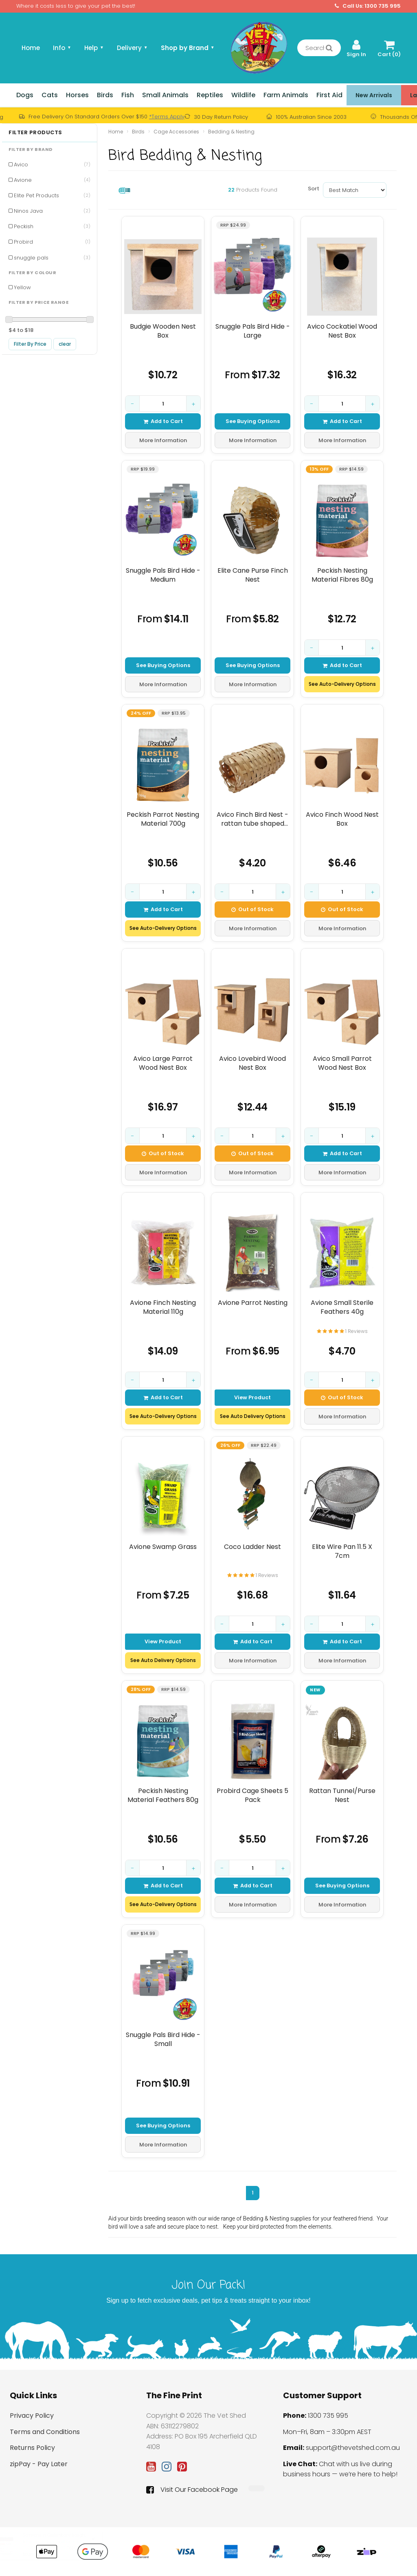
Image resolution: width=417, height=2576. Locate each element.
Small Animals (165, 95)
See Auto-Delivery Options (342, 684)
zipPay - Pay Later (39, 2464)
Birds (105, 95)
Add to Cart (163, 421)
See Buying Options (253, 421)
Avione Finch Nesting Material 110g (163, 1307)
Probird (52, 242)
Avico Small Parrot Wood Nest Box (342, 1063)
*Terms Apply (166, 116)
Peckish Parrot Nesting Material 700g (163, 819)
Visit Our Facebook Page (192, 2489)
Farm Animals (285, 95)
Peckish (52, 226)
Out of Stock (252, 909)
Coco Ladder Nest (252, 1546)
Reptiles (210, 95)
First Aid (329, 95)
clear (65, 343)
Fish (127, 95)
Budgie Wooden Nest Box (163, 331)
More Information (163, 440)
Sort (312, 188)
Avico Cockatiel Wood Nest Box (342, 331)
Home (31, 48)
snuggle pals (52, 258)
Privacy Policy (32, 2415)
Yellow (22, 287)
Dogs (24, 95)
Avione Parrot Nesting (253, 1302)
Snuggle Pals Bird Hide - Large (252, 331)
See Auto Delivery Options (252, 1416)
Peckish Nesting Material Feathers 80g (162, 1795)
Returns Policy (32, 2447)
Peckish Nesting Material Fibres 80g (342, 575)
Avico (52, 164)
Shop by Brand (188, 48)
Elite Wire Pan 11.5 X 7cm (342, 1551)
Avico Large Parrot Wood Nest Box (163, 1063)
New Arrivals (374, 95)
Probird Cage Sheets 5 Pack (252, 1795)
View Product (252, 1397)
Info (62, 48)
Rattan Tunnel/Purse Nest (342, 1795)
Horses (77, 95)
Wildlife (243, 95)
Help (94, 48)
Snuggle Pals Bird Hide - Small (163, 2039)
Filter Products (35, 132)
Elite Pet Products (52, 195)
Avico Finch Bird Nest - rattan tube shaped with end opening (252, 819)
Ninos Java (52, 211)
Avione (52, 180)
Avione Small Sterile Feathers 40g (342, 1307)
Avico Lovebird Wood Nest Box (252, 1063)
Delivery (132, 48)
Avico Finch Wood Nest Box (342, 819)
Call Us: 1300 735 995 (368, 6)
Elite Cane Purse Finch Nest (252, 575)
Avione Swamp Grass (163, 1546)
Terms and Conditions (45, 2431)
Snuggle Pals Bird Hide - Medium (163, 575)
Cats (50, 95)
